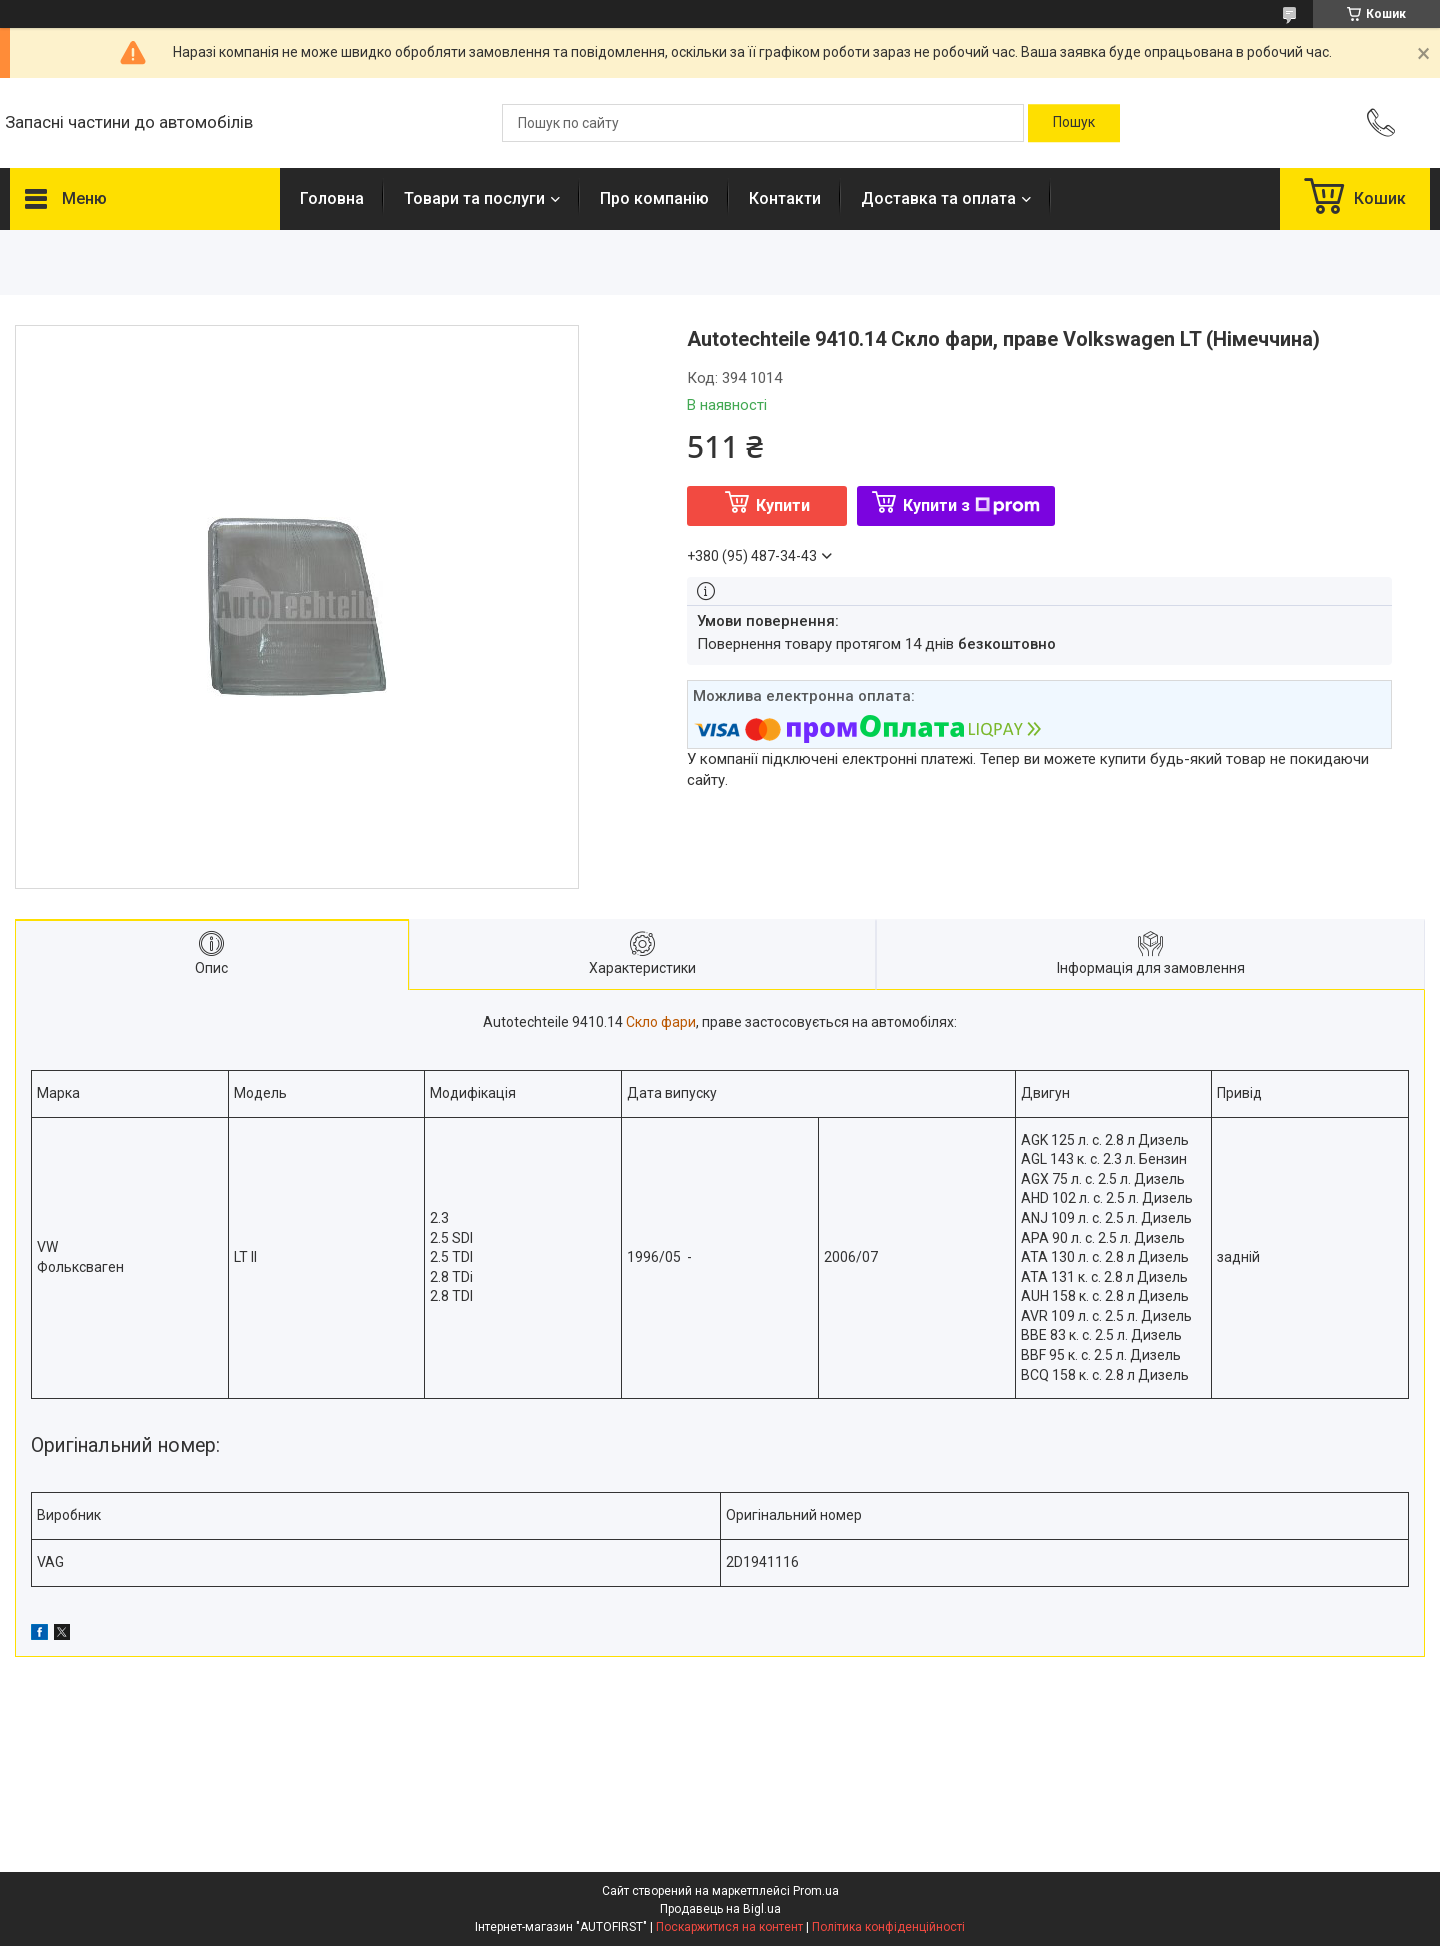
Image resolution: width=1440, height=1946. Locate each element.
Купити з (971, 505)
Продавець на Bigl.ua (720, 1909)
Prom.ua (816, 1891)
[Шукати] (1074, 123)
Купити (783, 505)
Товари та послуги (474, 198)
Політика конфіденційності (888, 1927)
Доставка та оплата (938, 198)
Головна (332, 198)
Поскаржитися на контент (729, 1927)
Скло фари (661, 1022)
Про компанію (654, 198)
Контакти (785, 198)
